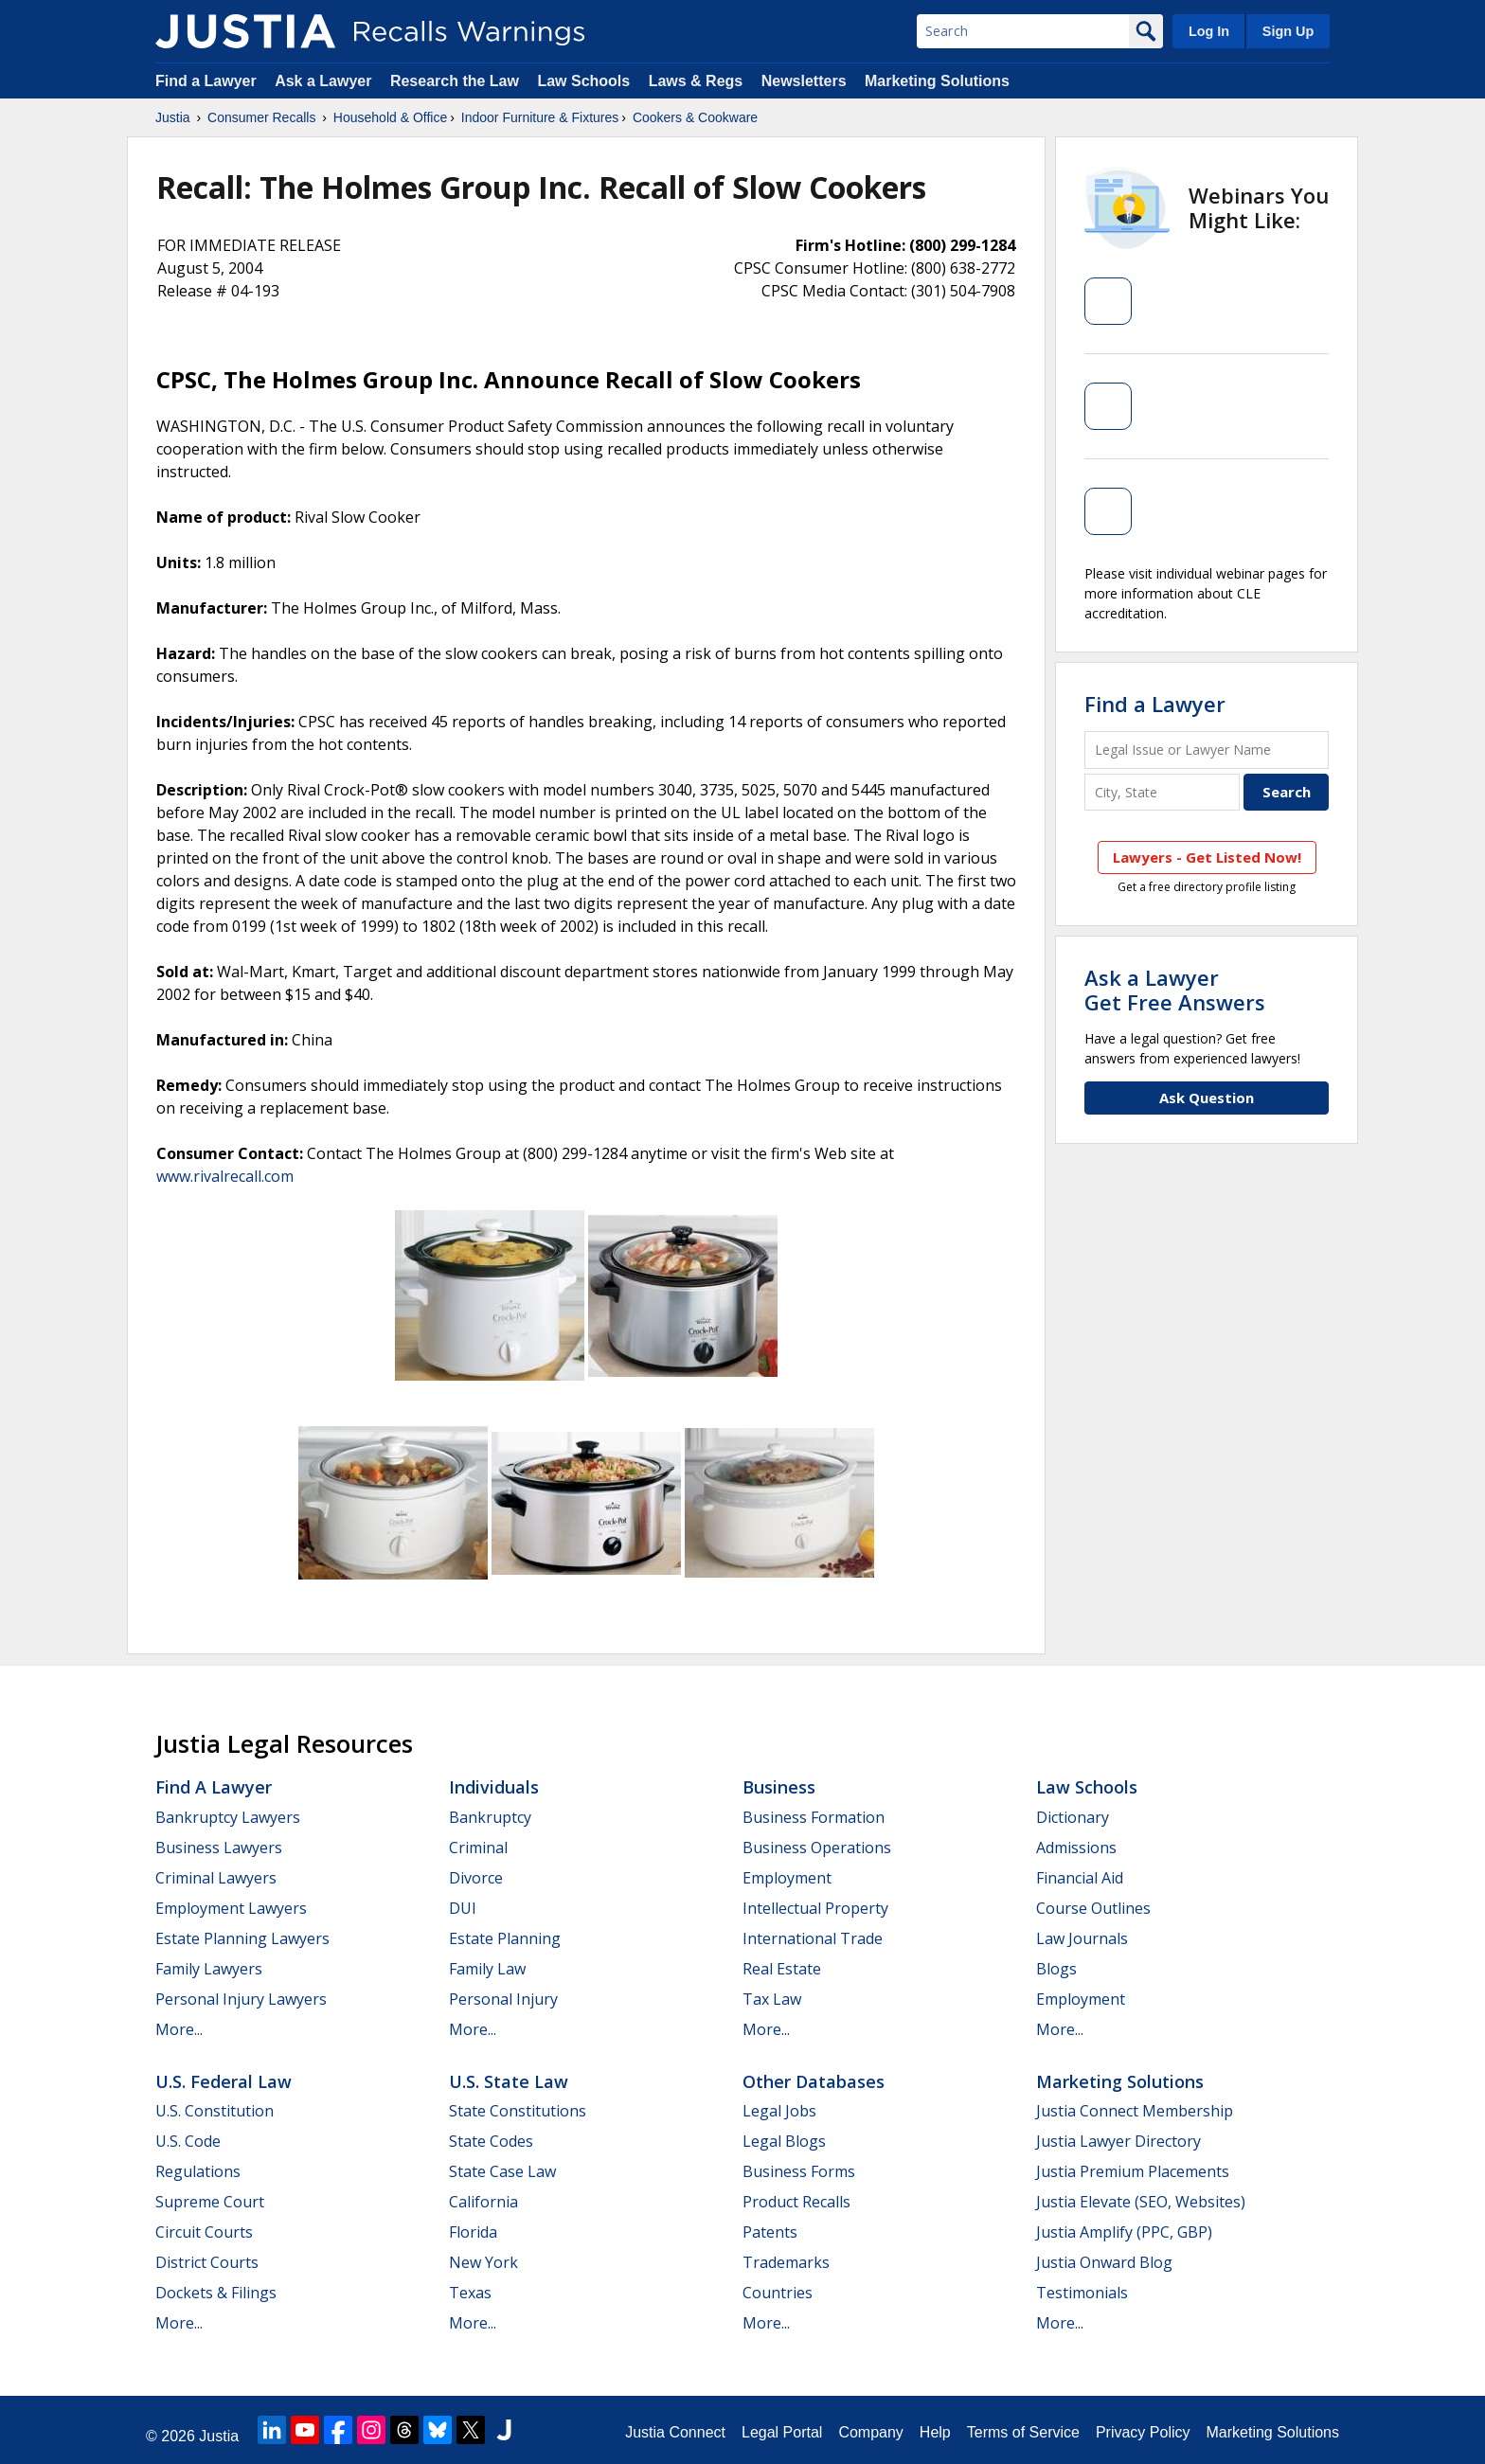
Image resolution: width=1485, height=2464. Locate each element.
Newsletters (804, 81)
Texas (470, 2292)
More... (179, 2029)
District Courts (207, 2262)
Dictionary (1072, 1817)
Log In (1209, 31)
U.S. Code (188, 2141)
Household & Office (390, 117)
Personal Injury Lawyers (241, 1999)
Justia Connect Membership (1134, 2110)
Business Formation (813, 1817)
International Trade (812, 1938)
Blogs (1056, 1968)
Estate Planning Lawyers (242, 1938)
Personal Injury (503, 1999)
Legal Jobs (779, 2110)
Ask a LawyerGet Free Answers (1174, 989)
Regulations (198, 2171)
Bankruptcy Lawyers (227, 1817)
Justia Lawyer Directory (1118, 2141)
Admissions (1076, 1847)
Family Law (487, 1968)
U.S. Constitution (214, 2110)
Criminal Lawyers (216, 1877)
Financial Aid (1079, 1877)
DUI (462, 1908)
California (483, 2201)
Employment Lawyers (231, 1908)
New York (483, 2262)
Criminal (478, 1847)
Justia (172, 117)
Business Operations (816, 1847)
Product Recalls (796, 2201)
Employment (787, 1877)
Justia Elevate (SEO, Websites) (1140, 2201)
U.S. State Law (508, 2081)
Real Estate (781, 1968)
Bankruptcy (490, 1817)
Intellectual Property (815, 1908)
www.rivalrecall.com (225, 1176)
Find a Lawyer (206, 81)
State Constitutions (517, 2110)
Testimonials (1082, 2292)
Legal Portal (782, 2432)
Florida (473, 2232)
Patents (769, 2232)
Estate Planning (505, 1938)
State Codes (491, 2141)
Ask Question (1206, 1097)
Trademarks (786, 2262)
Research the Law (454, 81)
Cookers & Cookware (695, 117)
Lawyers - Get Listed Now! (1207, 857)
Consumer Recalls (261, 117)
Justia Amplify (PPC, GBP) (1124, 2232)
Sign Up (1288, 31)
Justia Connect (675, 2432)
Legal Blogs (784, 2141)
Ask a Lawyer (325, 81)
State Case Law (502, 2171)
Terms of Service (1023, 2432)
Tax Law (771, 1999)
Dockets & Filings (216, 2292)
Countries (777, 2292)
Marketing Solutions (937, 81)
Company (870, 2432)
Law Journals (1082, 1938)
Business (778, 1787)
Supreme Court (209, 2201)
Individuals (494, 1787)
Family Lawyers (208, 1968)
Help (935, 2432)
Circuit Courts (204, 2232)
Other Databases (813, 2081)
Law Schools (583, 81)
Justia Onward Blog (1104, 2262)
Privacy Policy (1143, 2432)
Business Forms (798, 2171)
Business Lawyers (218, 1847)
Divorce (476, 1877)
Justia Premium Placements (1132, 2171)
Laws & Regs (696, 81)
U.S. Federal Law (223, 2081)
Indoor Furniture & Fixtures (540, 117)
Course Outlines (1093, 1908)
